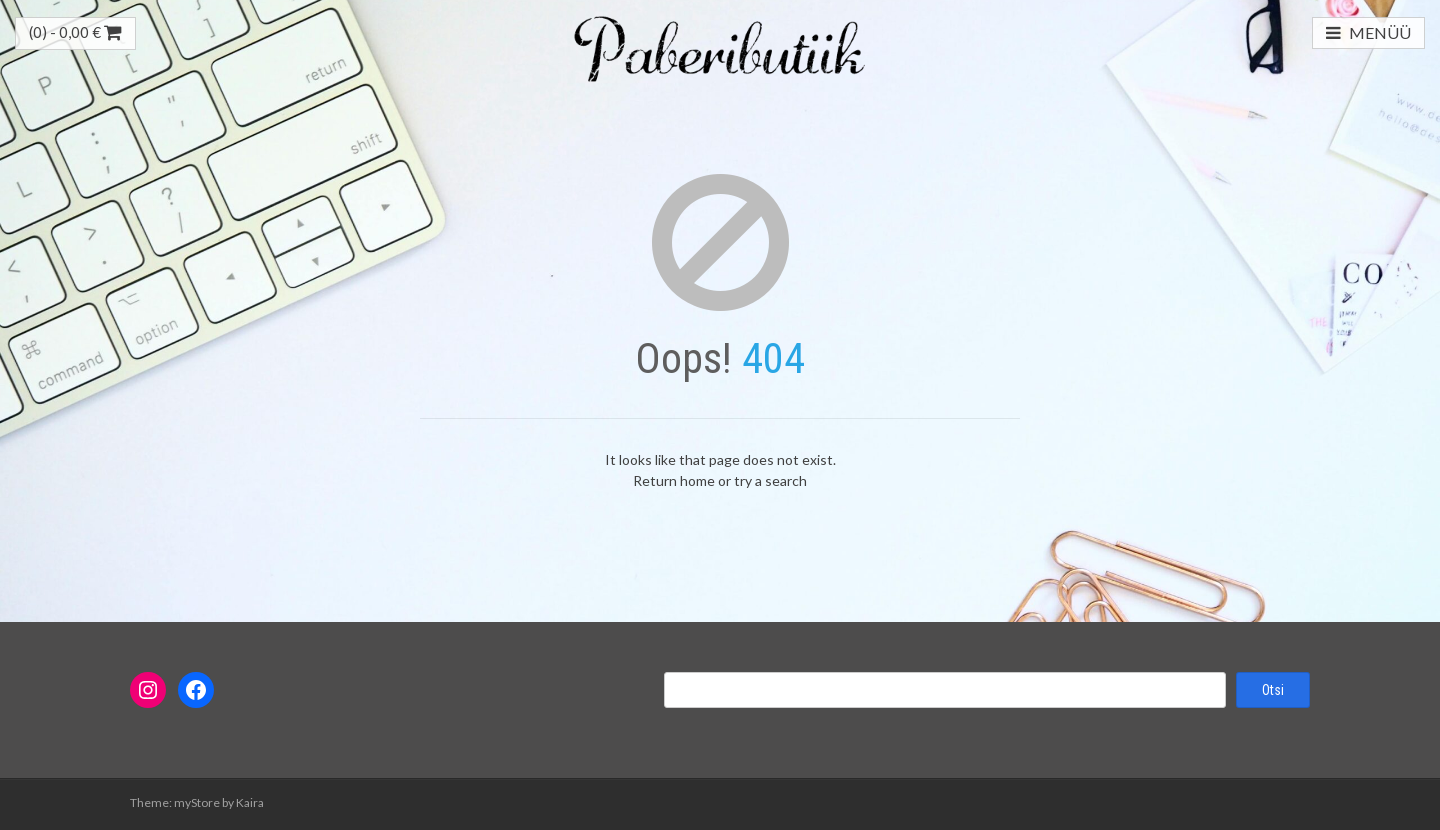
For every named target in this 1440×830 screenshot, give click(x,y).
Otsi (1273, 690)
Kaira (250, 802)
